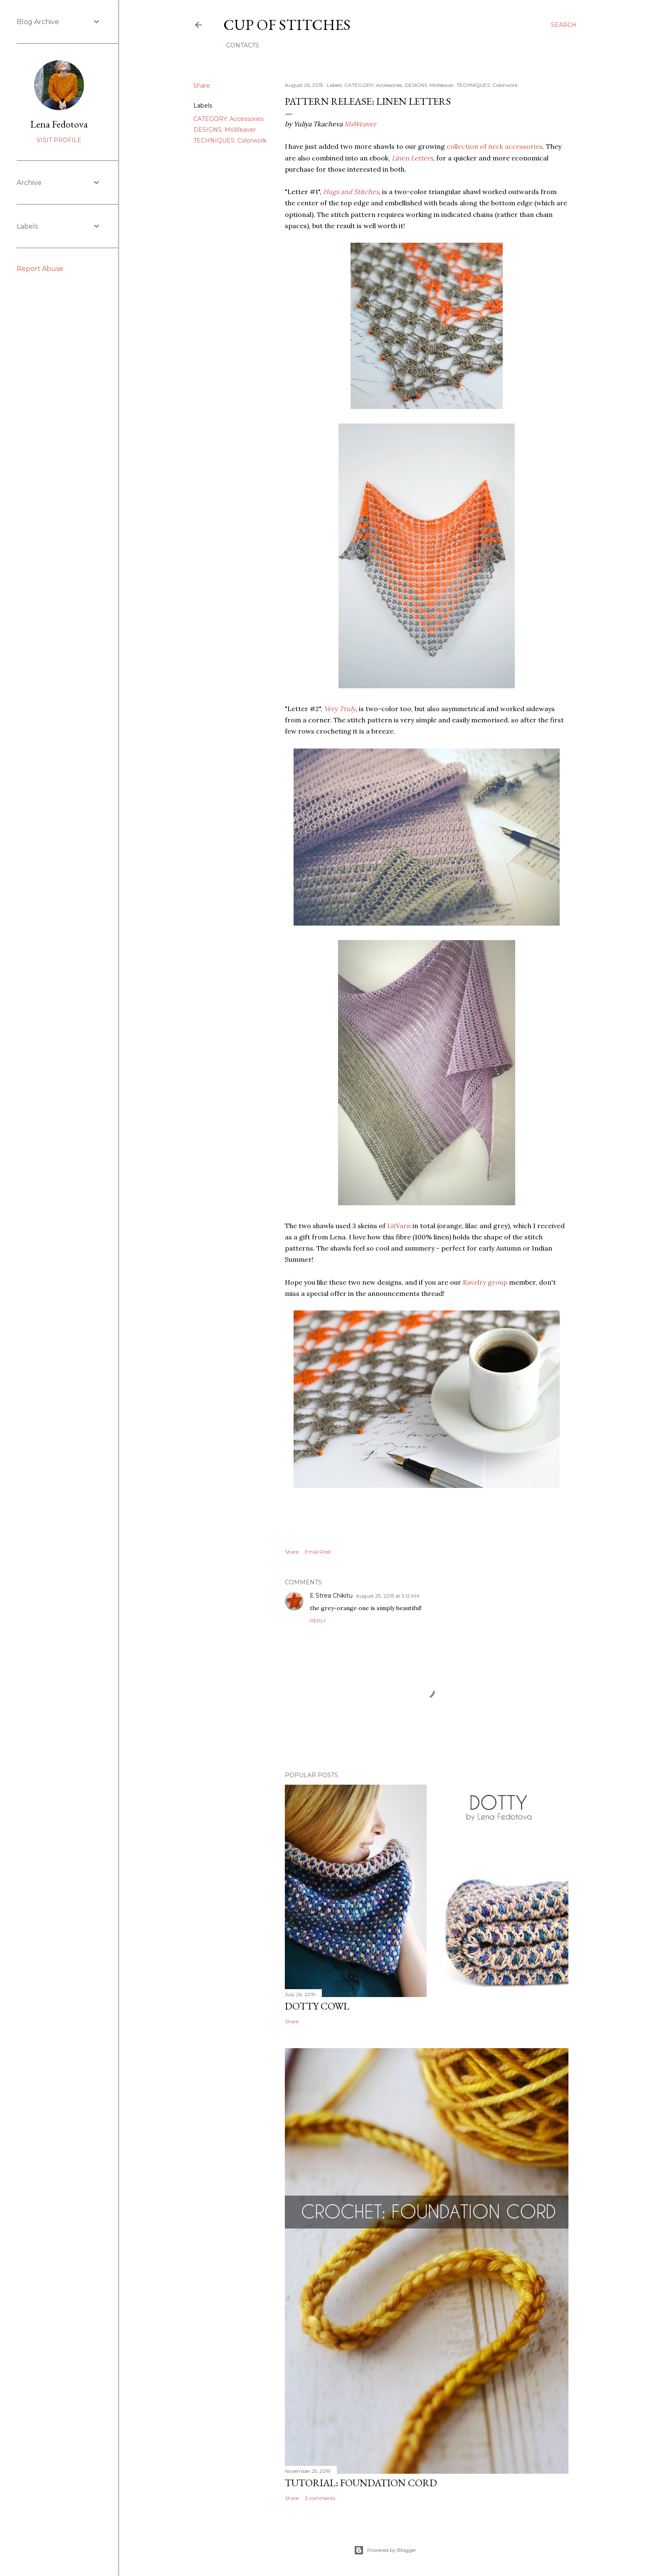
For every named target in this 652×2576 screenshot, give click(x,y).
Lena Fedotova (59, 124)
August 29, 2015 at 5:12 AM (387, 1596)
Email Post (318, 1552)
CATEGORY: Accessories (228, 119)
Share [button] (201, 85)
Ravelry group (485, 1282)
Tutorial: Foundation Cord (361, 2482)
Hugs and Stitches (351, 191)
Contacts (242, 45)
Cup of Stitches (287, 24)
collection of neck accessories (495, 146)
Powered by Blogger (385, 2550)
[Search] (564, 25)
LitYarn (399, 1226)
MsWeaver (360, 124)
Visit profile (59, 140)
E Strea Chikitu (331, 1595)
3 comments (320, 2498)
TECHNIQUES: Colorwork (230, 140)
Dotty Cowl (317, 2006)
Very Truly (340, 708)
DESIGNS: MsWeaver (224, 129)
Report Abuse (40, 269)
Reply (318, 1621)
